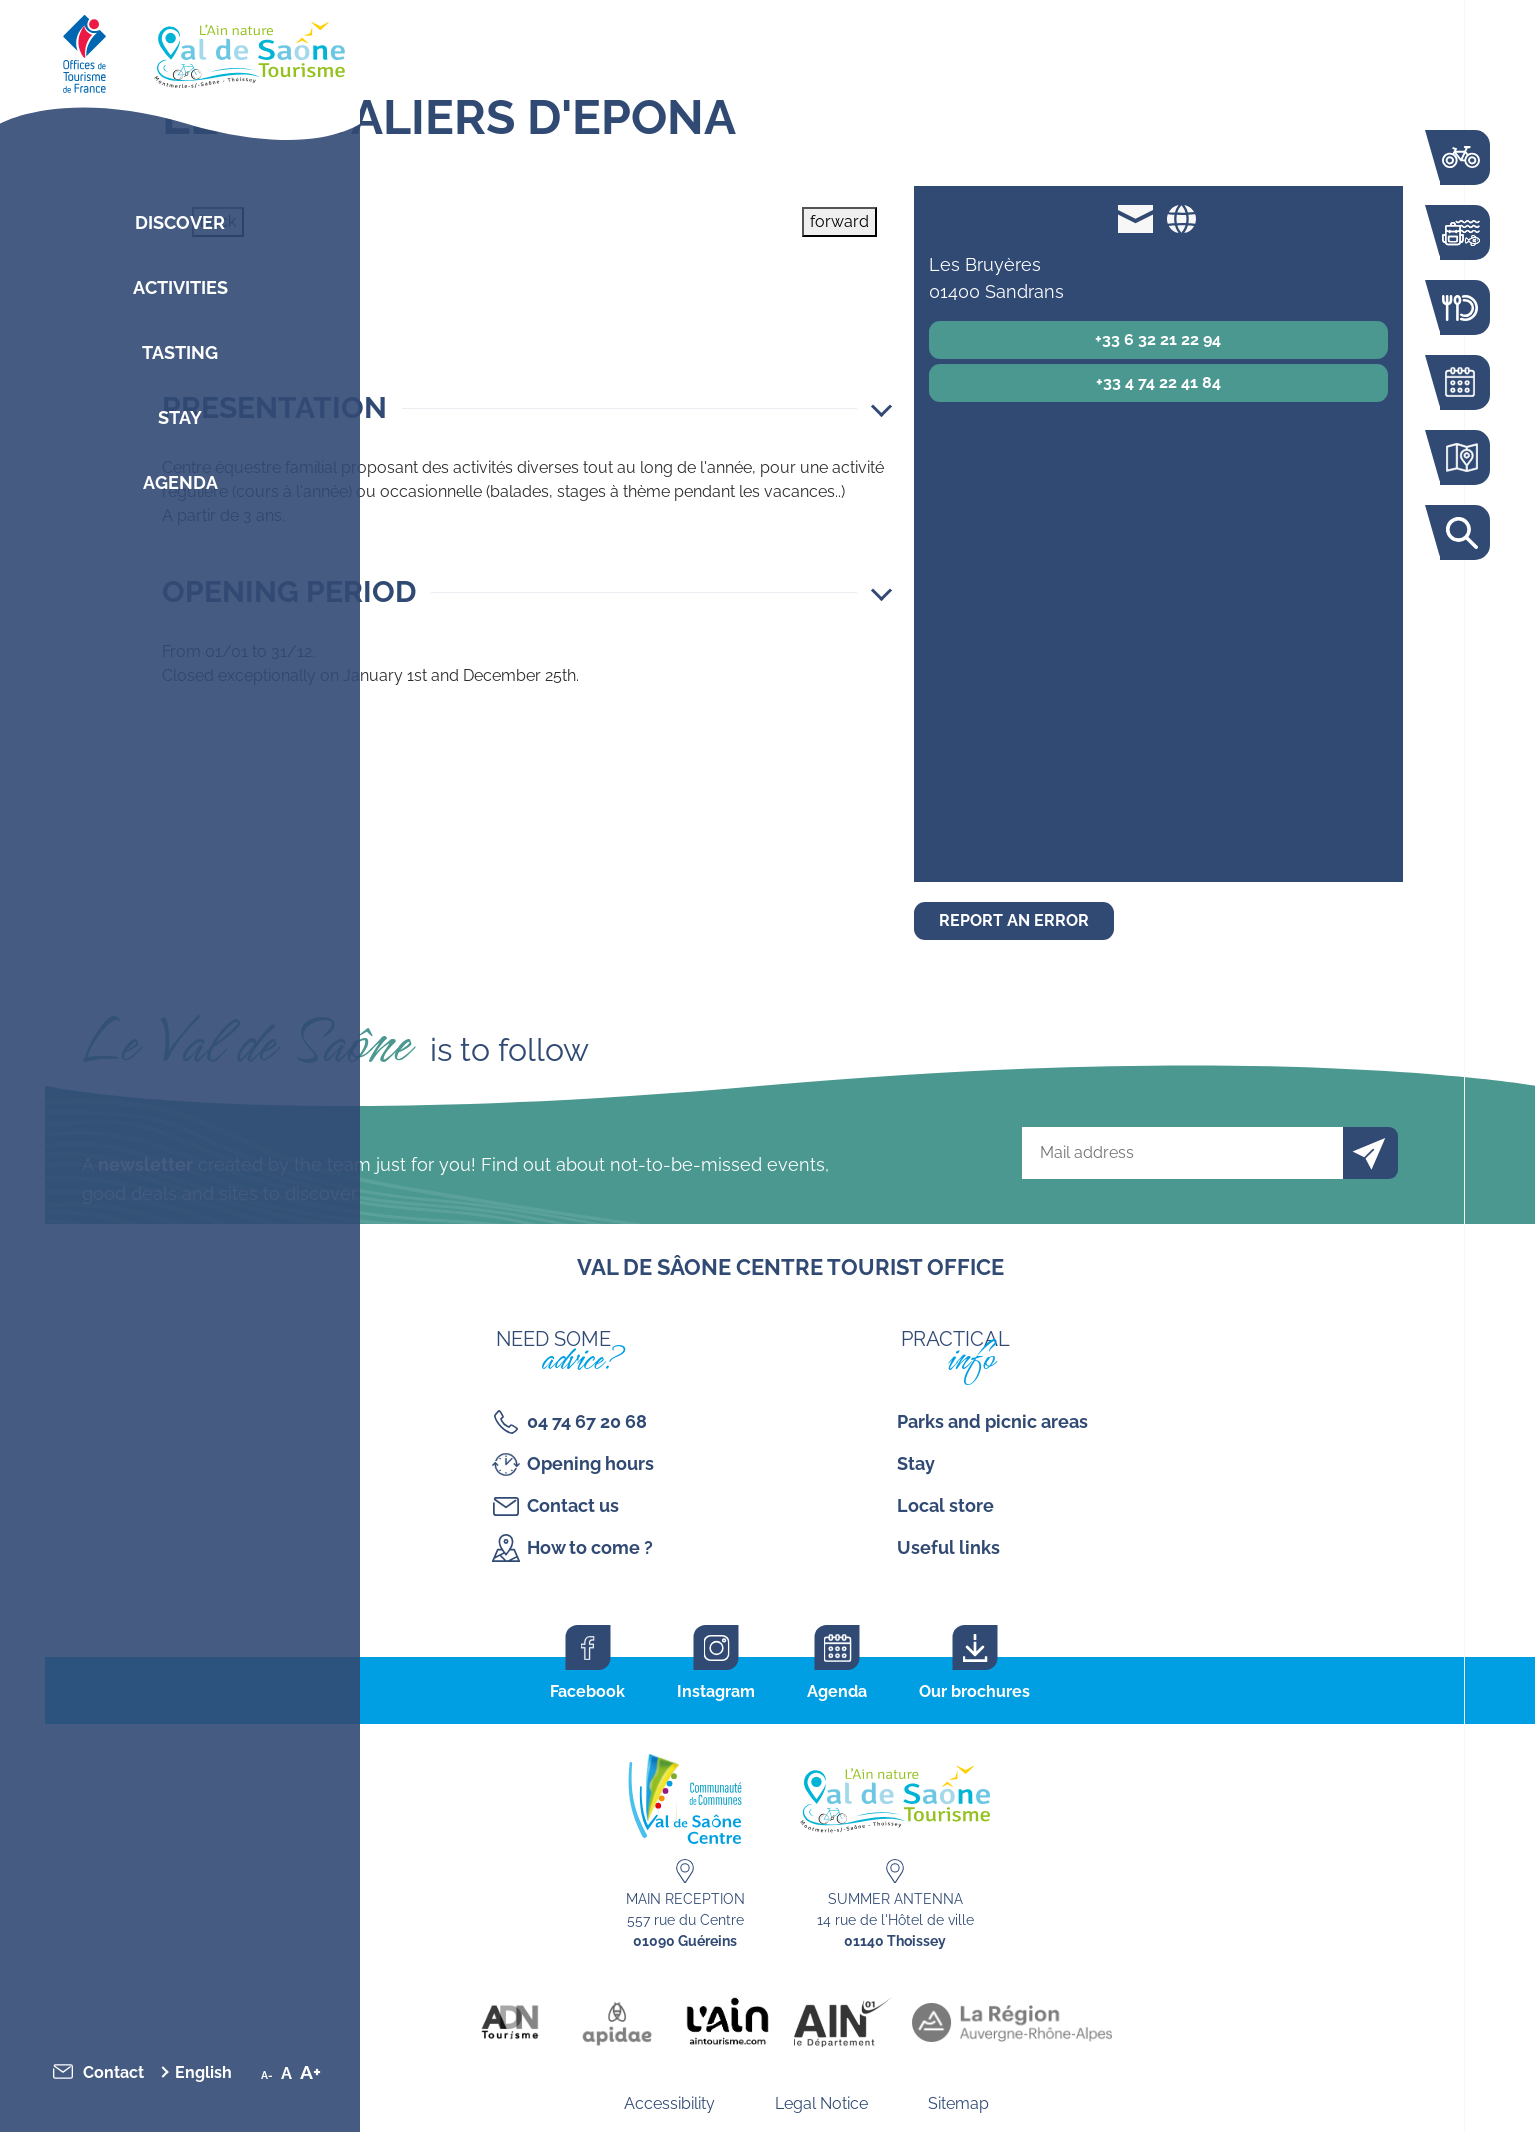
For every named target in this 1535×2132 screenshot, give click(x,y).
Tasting (180, 352)
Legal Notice (821, 2103)
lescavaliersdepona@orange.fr (1135, 218)
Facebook (587, 1691)
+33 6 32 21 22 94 (1158, 339)
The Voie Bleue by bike (1460, 157)
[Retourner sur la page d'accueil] (180, 50)
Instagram (716, 1691)
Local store (945, 1505)
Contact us (573, 1505)
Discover (180, 222)
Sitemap (958, 2103)
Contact (113, 2072)
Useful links (948, 1547)
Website (1180, 218)
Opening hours (590, 1463)
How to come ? (590, 1547)
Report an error (1014, 920)
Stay (180, 417)
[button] (527, 408)
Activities (180, 287)
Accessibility (669, 2103)
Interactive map (1460, 457)
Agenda (180, 482)
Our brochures (974, 1691)
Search (1460, 532)
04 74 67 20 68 (587, 1421)
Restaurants (1460, 307)
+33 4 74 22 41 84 (1158, 382)
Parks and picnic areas (992, 1421)
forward (839, 221)
